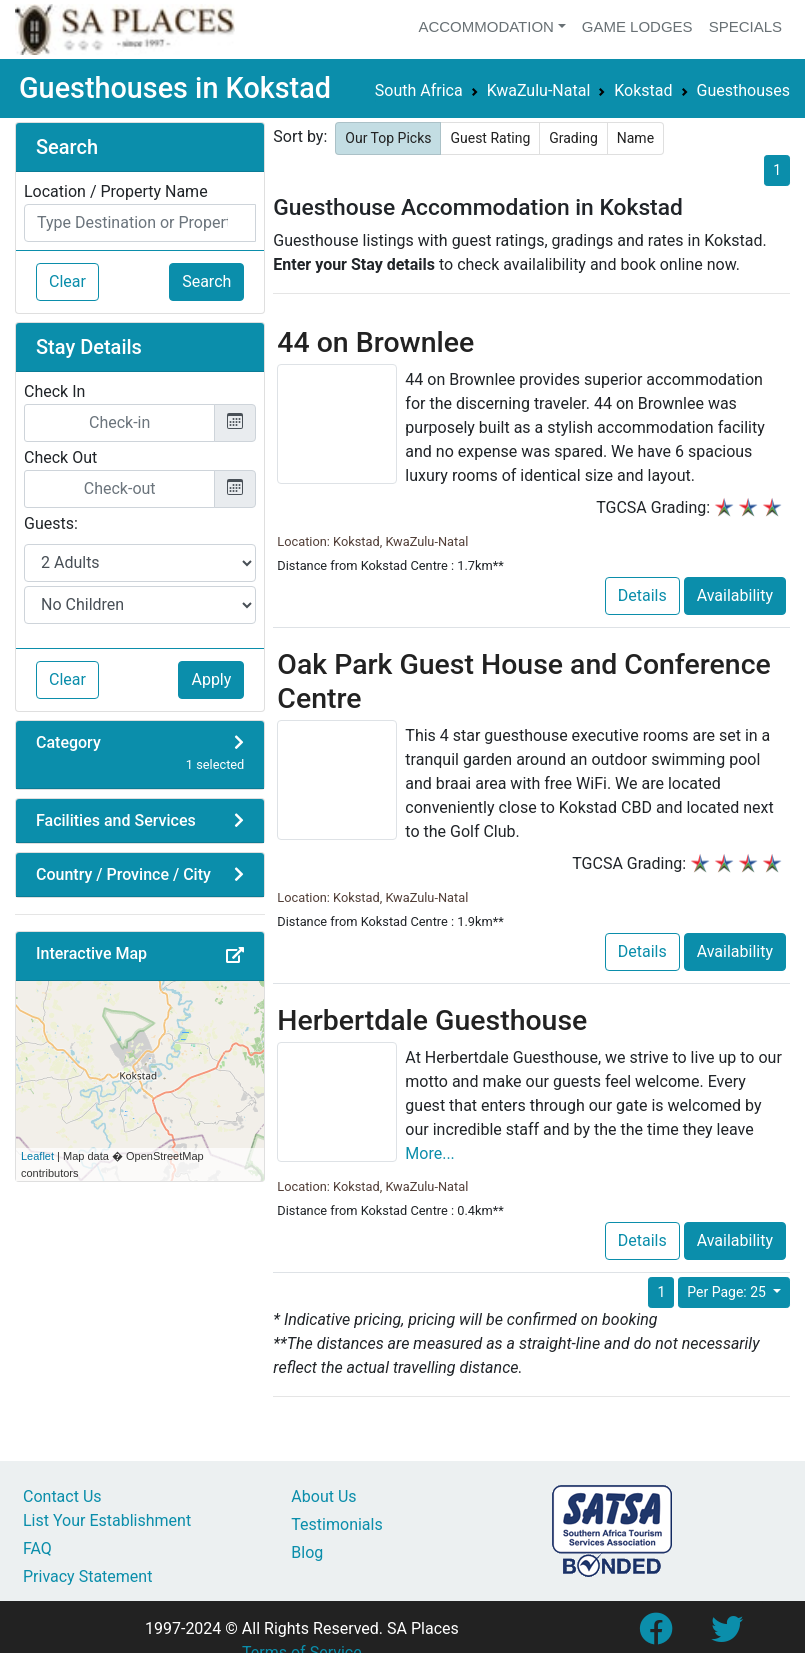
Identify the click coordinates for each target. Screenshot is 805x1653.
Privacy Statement (87, 1576)
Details (642, 595)
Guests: (51, 523)
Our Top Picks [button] (388, 138)
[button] (235, 956)
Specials (745, 26)
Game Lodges (637, 26)
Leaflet (37, 1156)
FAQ (37, 1548)
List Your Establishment (107, 1520)
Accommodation (486, 26)
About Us (323, 1496)
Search (206, 281)
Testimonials (336, 1524)
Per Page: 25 (728, 1292)
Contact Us (62, 1496)
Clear (67, 281)
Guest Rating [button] (490, 138)
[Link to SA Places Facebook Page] (655, 1635)
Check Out (60, 457)
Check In (54, 391)
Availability (735, 595)
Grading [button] (573, 138)
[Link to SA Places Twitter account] (727, 1635)
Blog (307, 1552)
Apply (211, 679)
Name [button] (635, 138)
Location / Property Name (116, 191)
